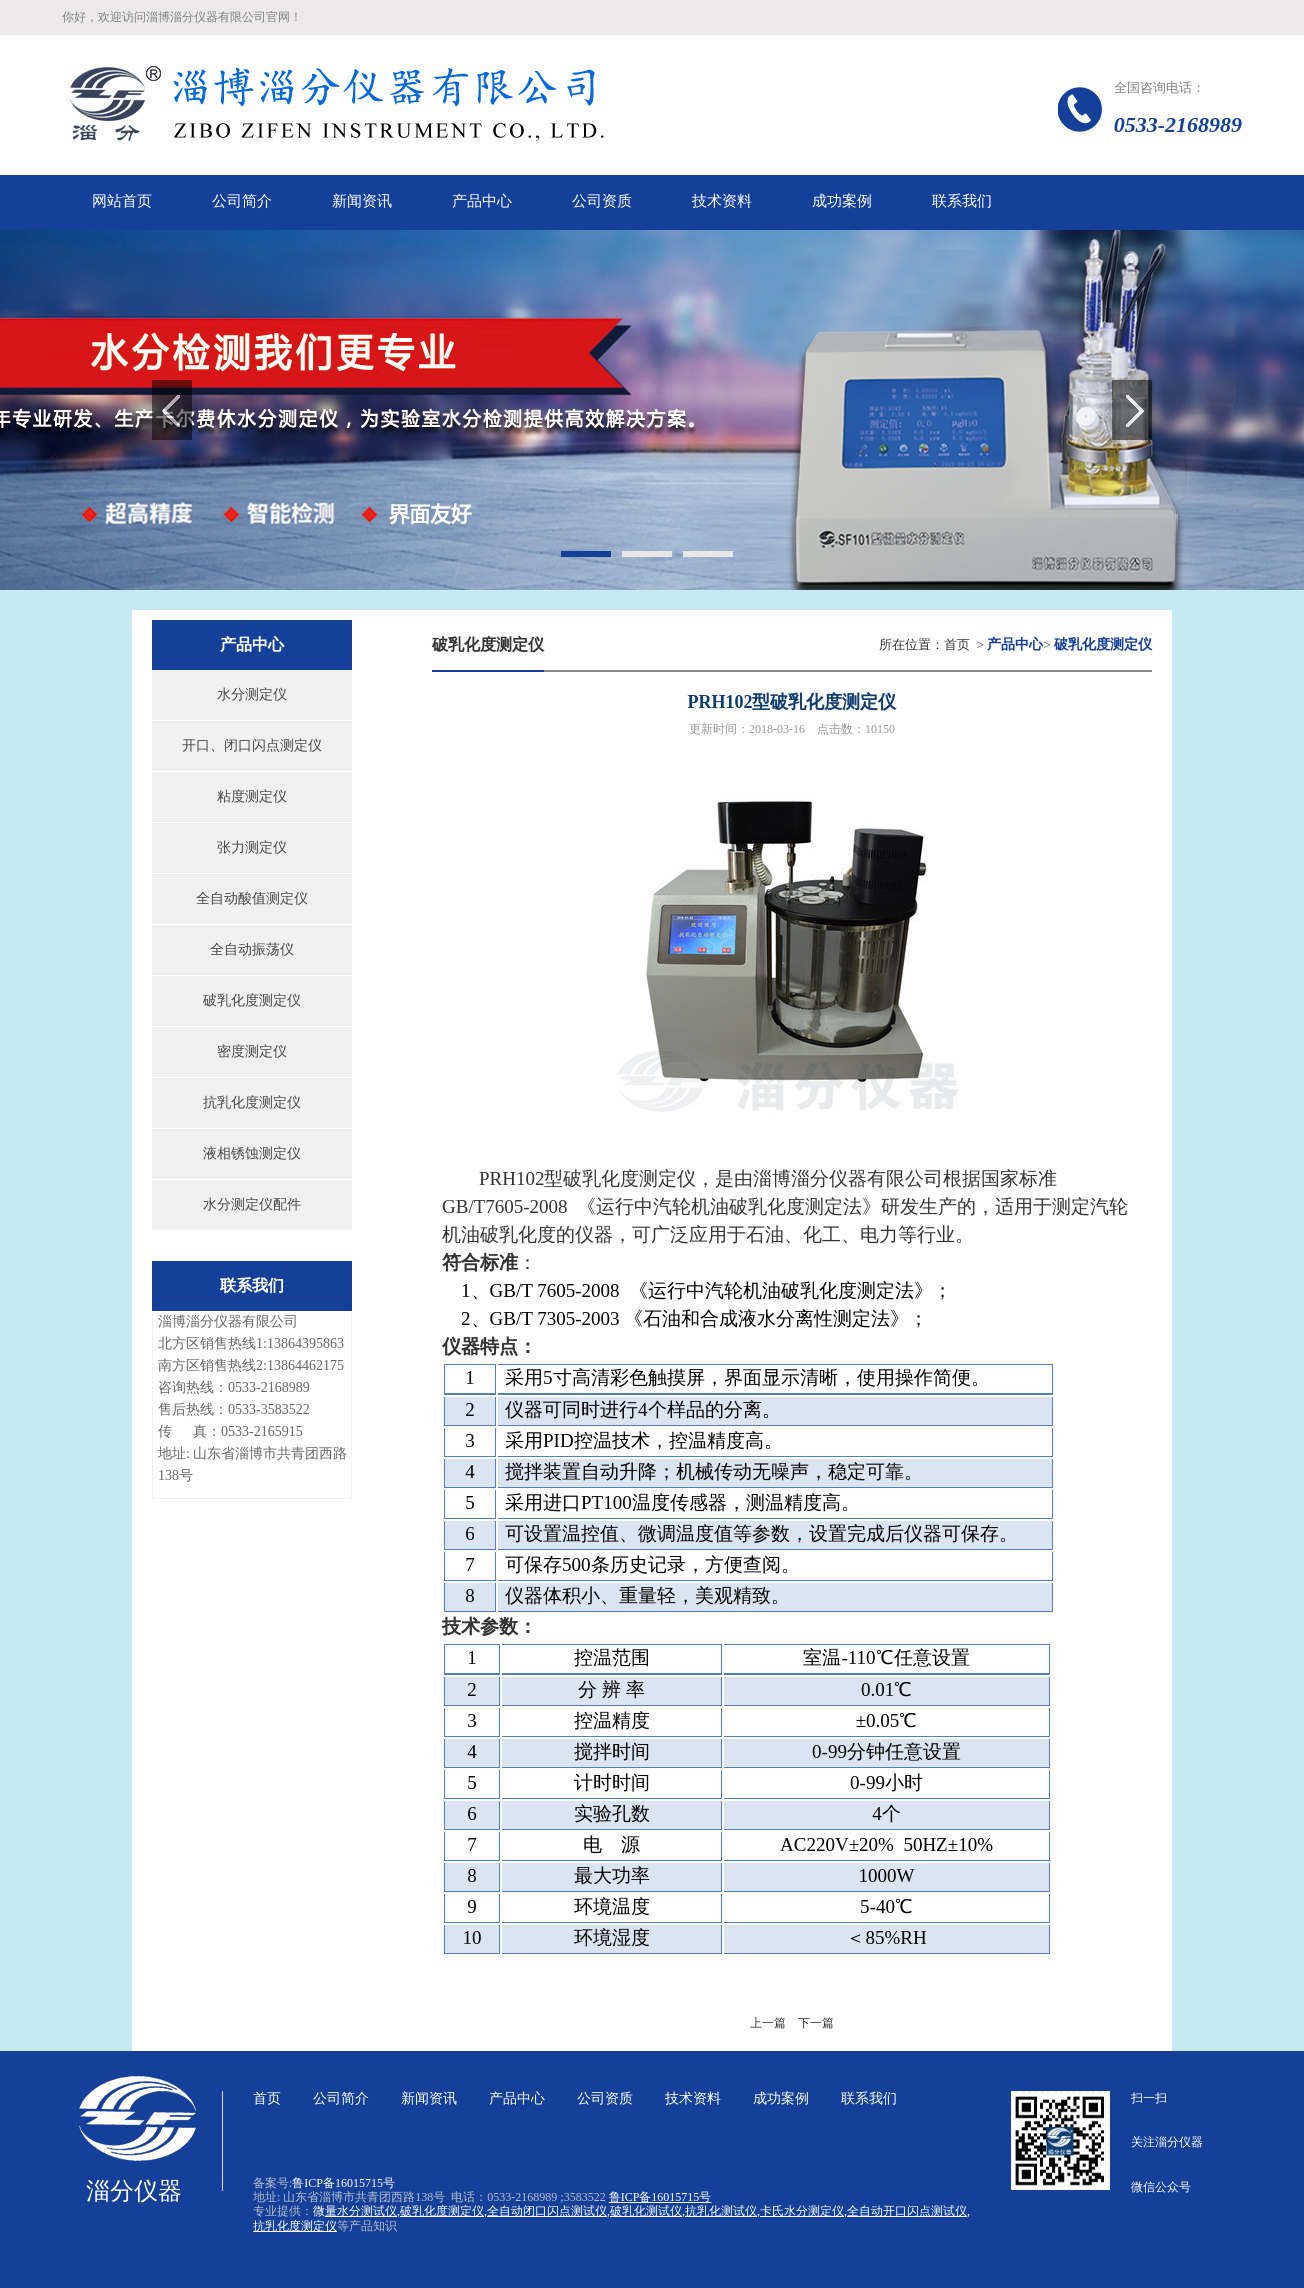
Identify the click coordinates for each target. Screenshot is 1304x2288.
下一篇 (816, 2023)
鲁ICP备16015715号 (343, 2183)
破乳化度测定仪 (252, 1000)
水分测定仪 (252, 694)
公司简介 (341, 2098)
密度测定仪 (252, 1051)
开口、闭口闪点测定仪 (252, 745)
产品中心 (517, 2098)
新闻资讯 (429, 2098)
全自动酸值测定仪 (252, 898)
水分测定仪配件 (252, 1204)
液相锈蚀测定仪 (252, 1153)
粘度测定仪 (252, 796)
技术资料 (693, 2098)
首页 (957, 644)
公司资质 (605, 2098)
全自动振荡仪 (252, 949)
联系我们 (869, 2098)
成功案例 (781, 2098)
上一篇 (768, 2023)
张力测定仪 (252, 847)
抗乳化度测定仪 (252, 1102)
